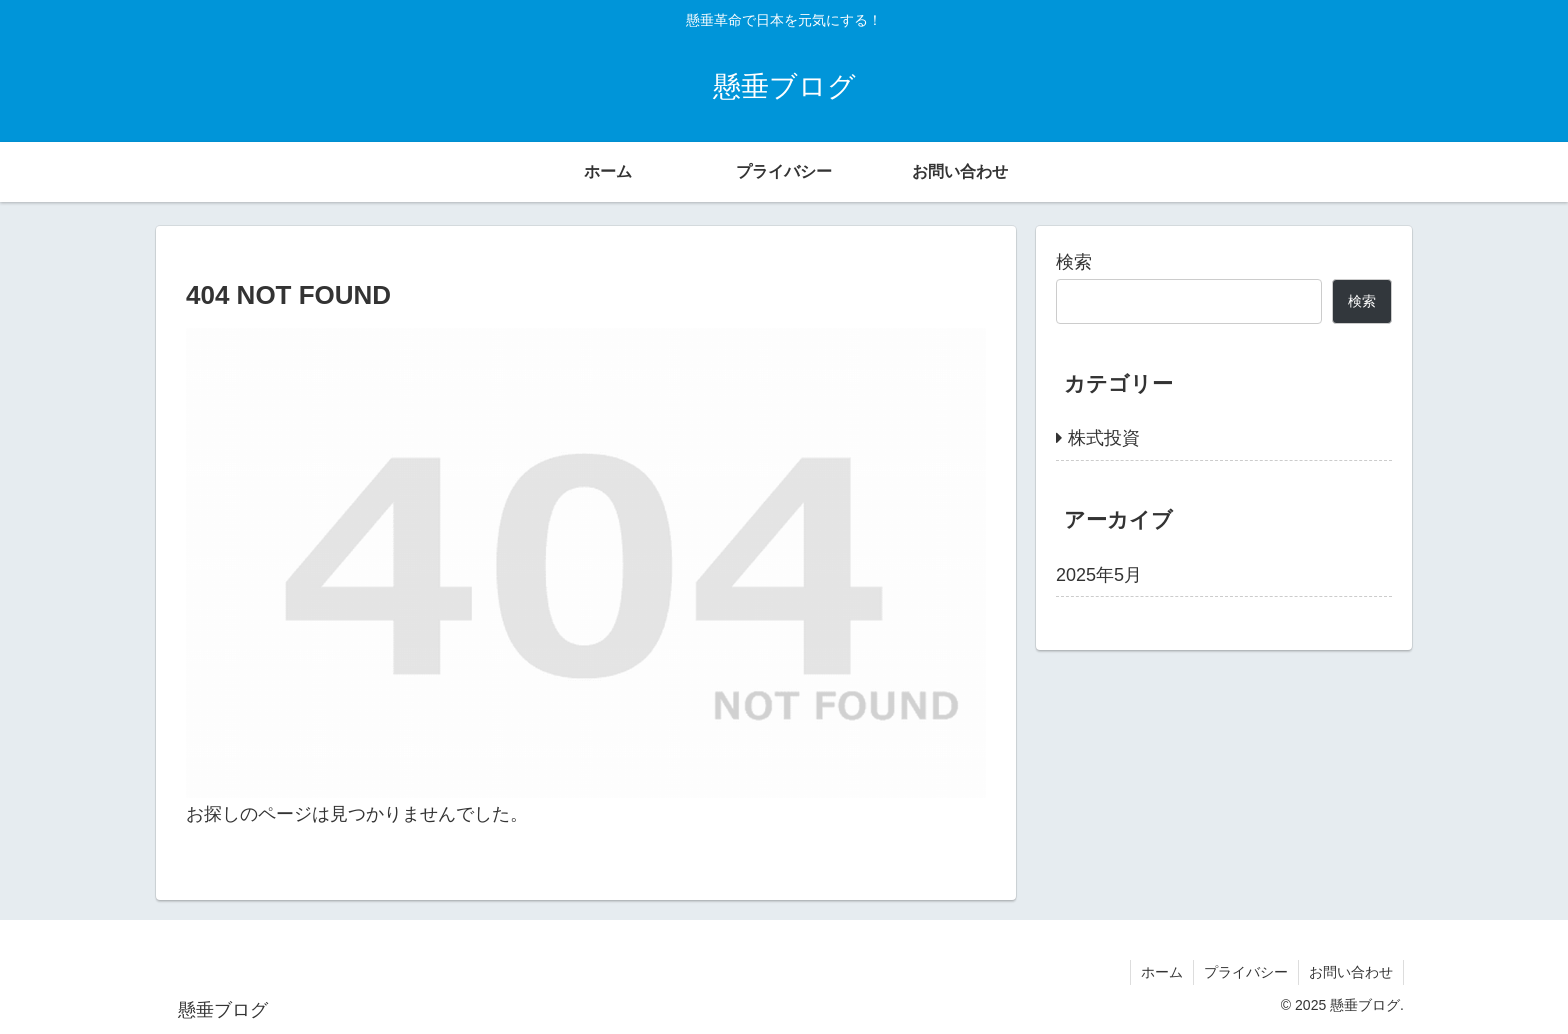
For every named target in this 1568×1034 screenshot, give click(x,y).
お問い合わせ (1351, 972)
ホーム (1162, 972)
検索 (1074, 262)
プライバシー (1246, 972)
